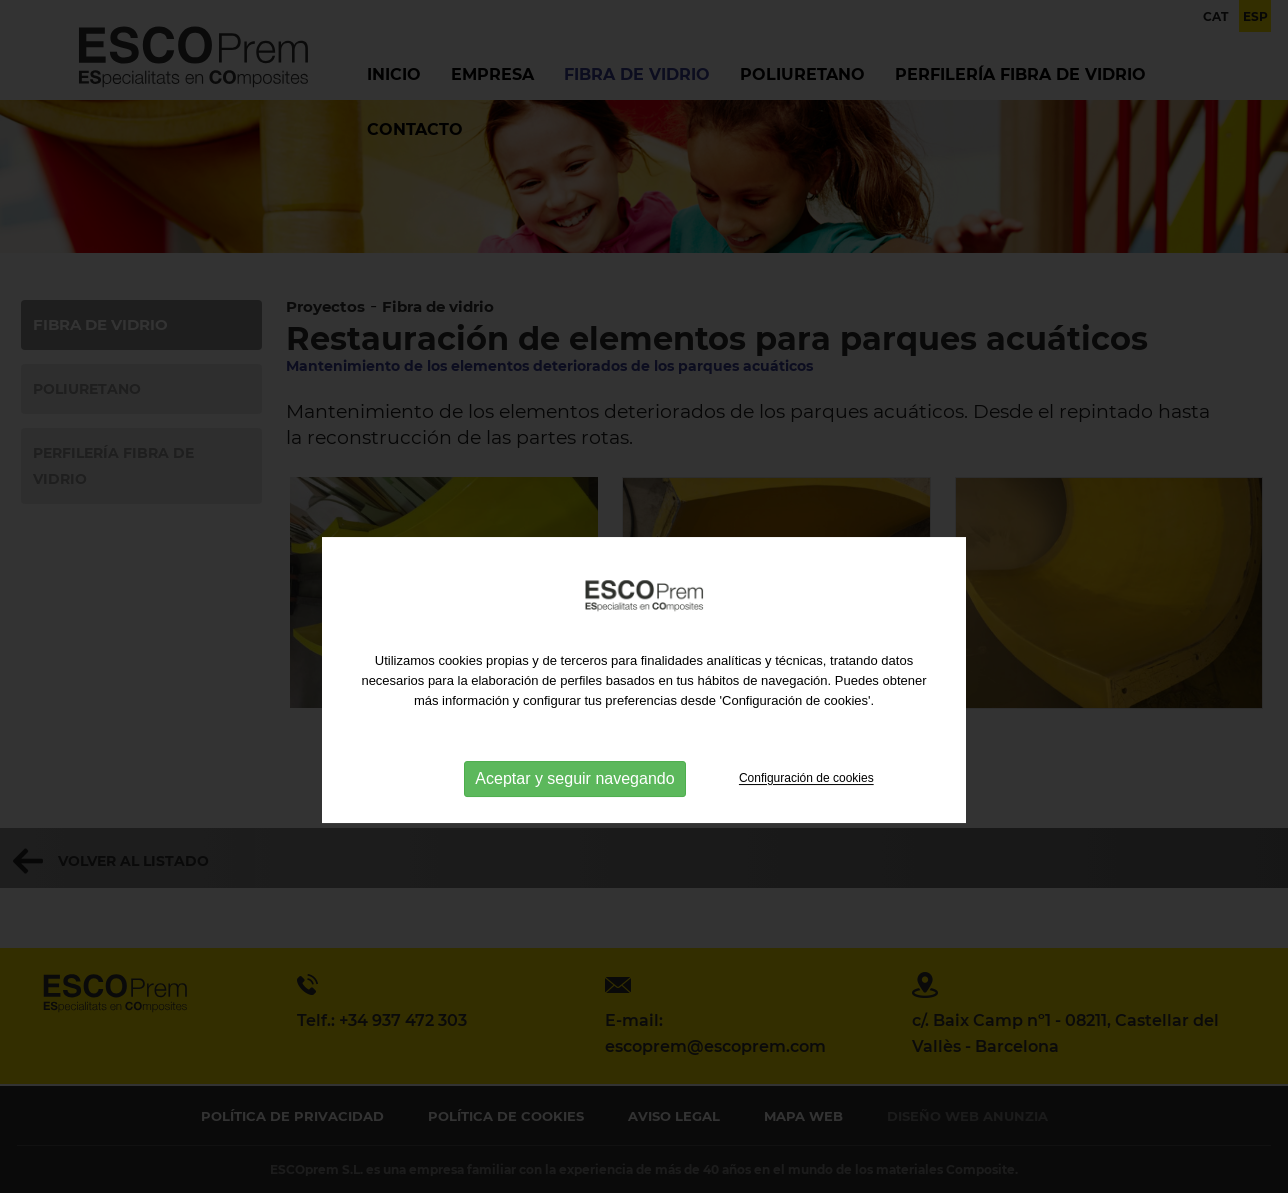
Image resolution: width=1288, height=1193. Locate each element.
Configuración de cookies (806, 830)
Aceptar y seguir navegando (574, 830)
